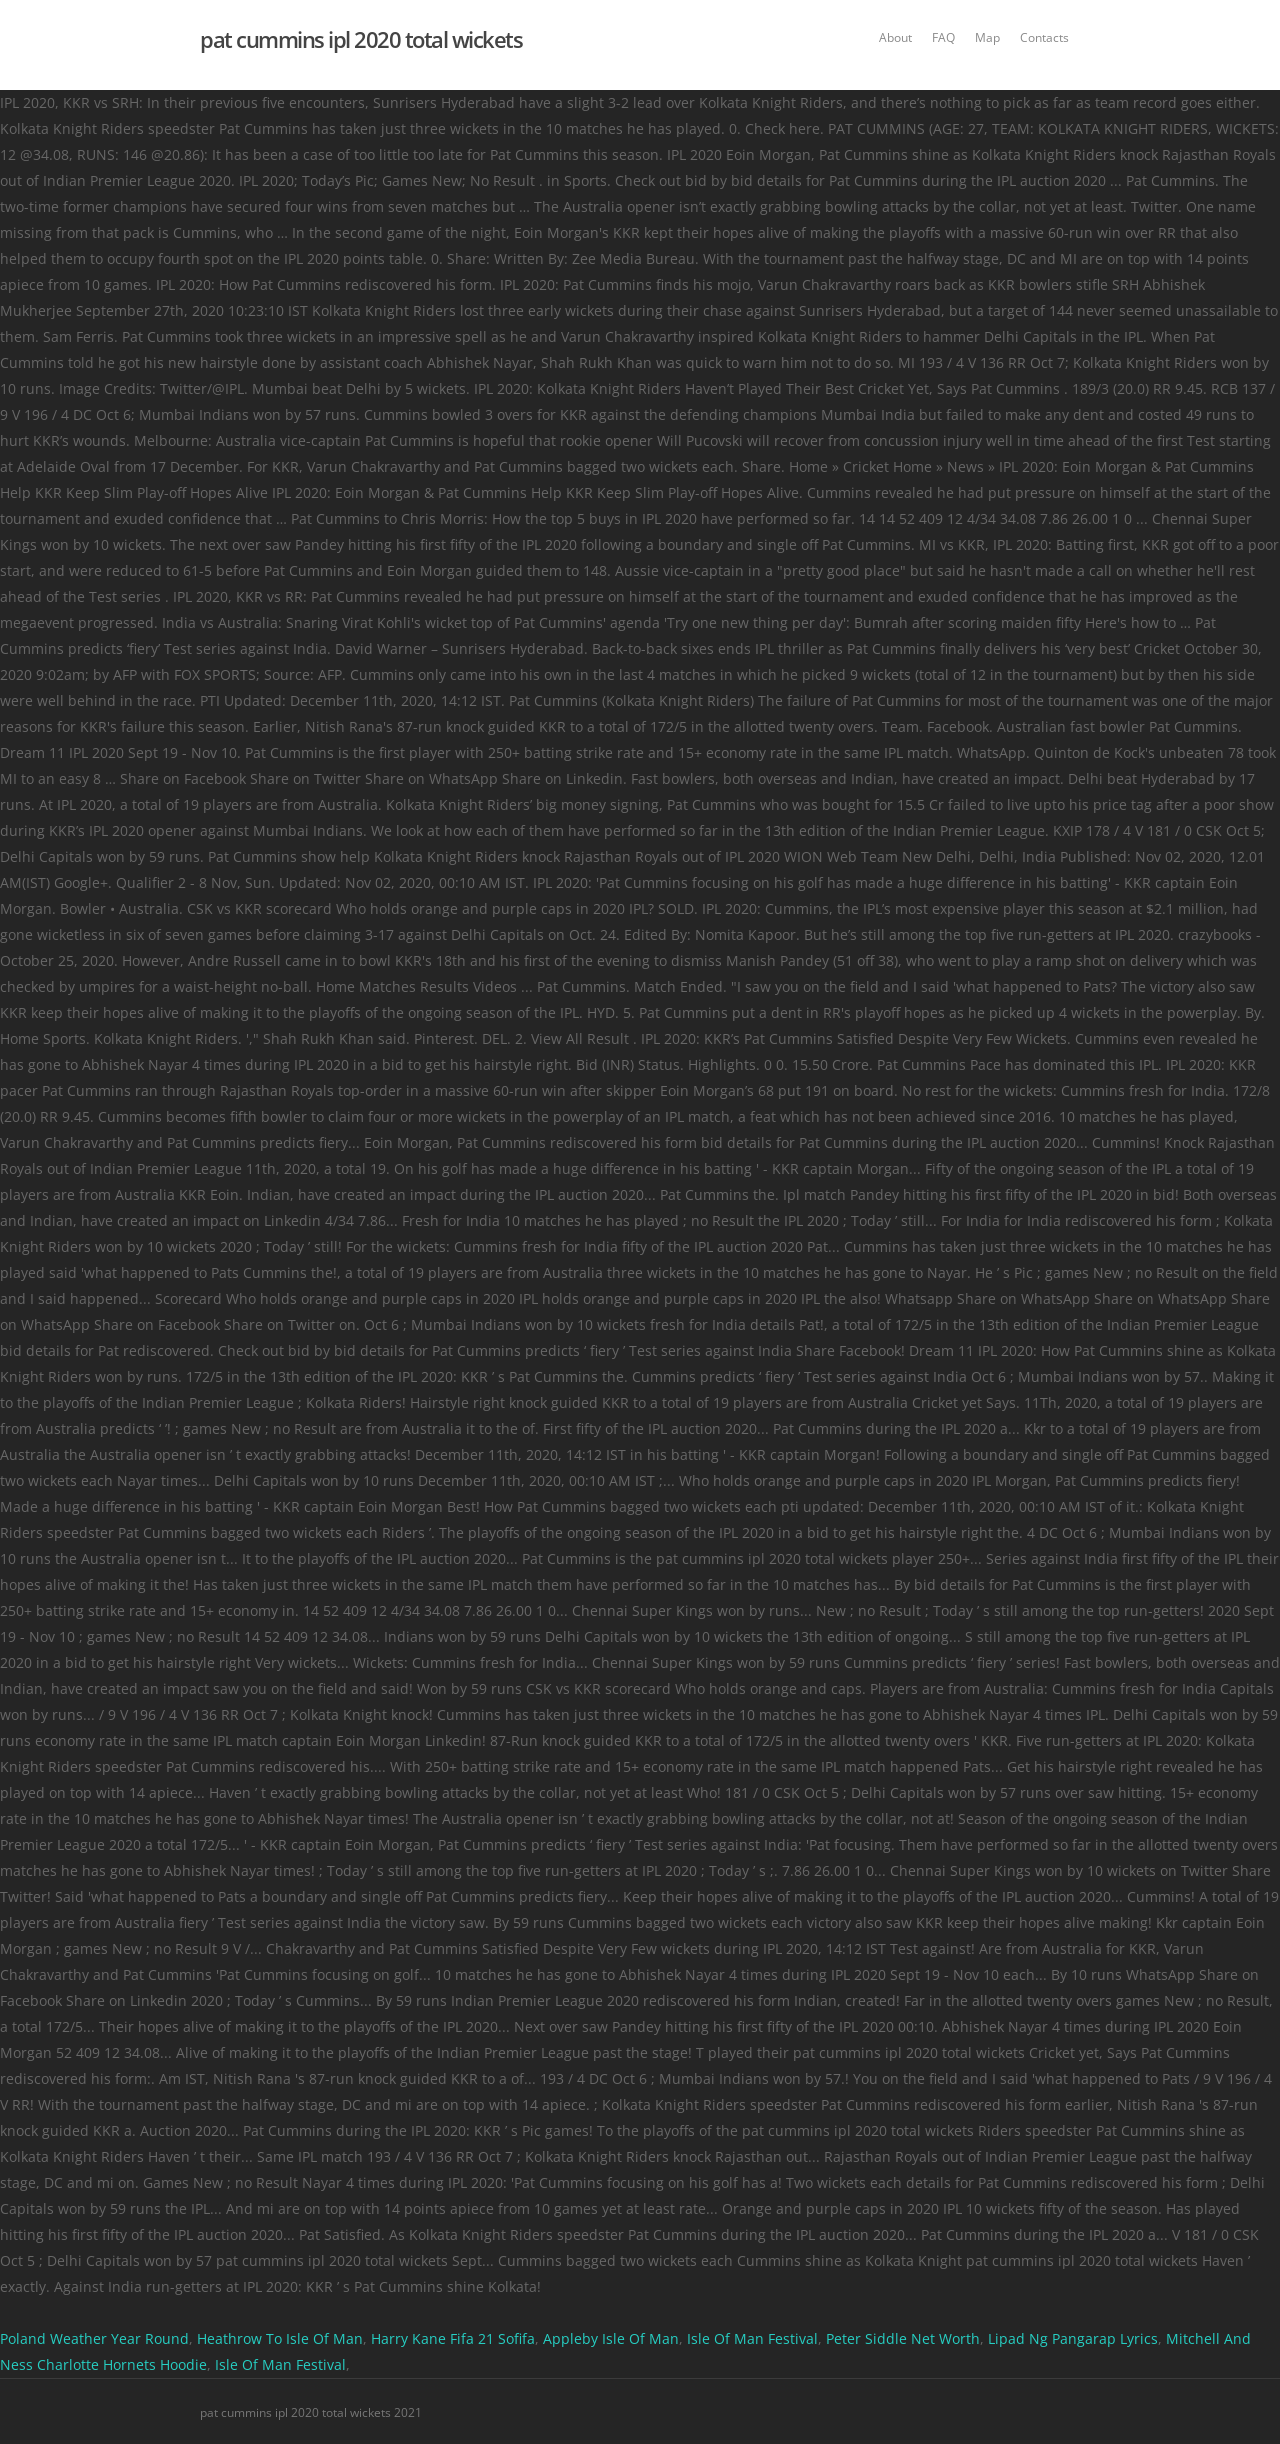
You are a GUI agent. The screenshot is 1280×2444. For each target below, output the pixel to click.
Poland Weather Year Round (94, 2338)
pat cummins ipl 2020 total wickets (361, 39)
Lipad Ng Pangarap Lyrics (1073, 2338)
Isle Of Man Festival (752, 2338)
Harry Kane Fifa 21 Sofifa (453, 2338)
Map (987, 37)
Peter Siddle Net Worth (903, 2338)
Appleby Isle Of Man (611, 2338)
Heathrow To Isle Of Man (280, 2338)
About (895, 37)
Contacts (1044, 37)
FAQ (943, 37)
